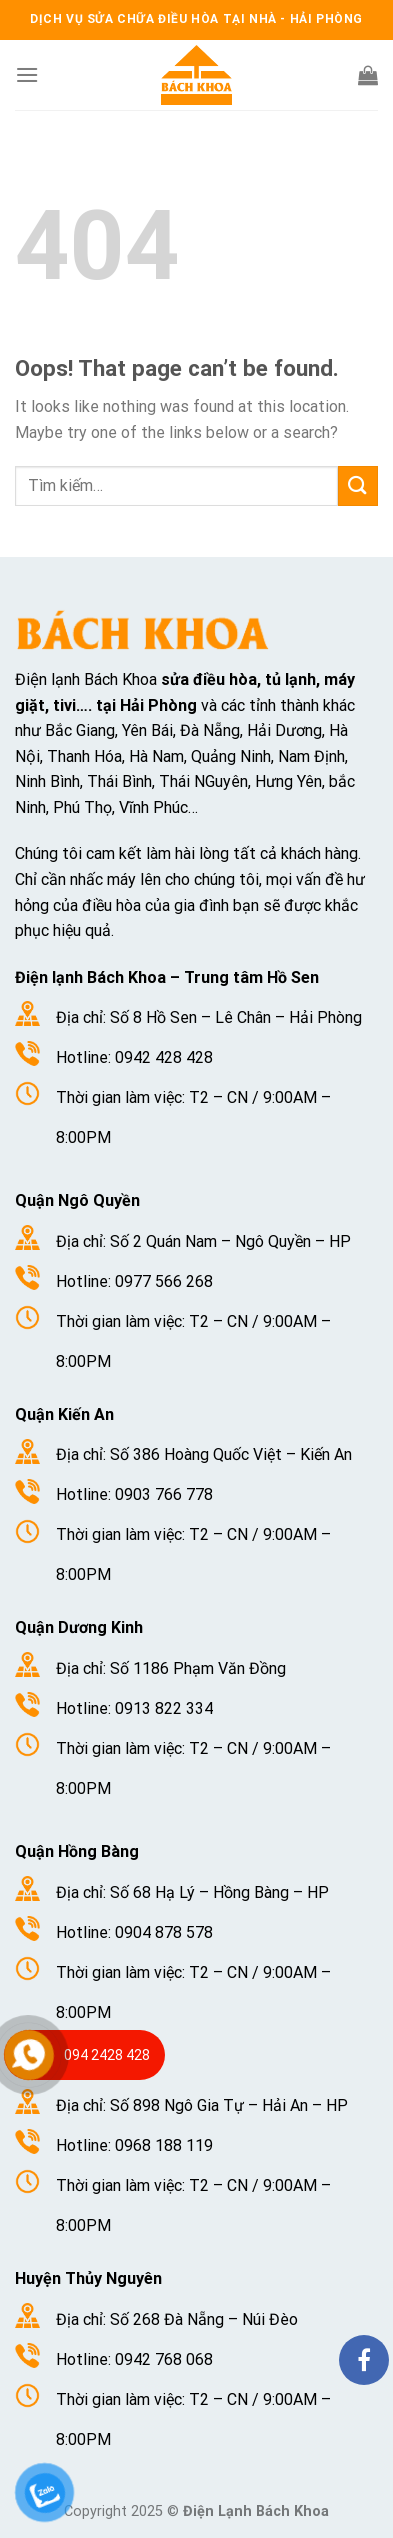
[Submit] (358, 485)
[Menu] (27, 74)
